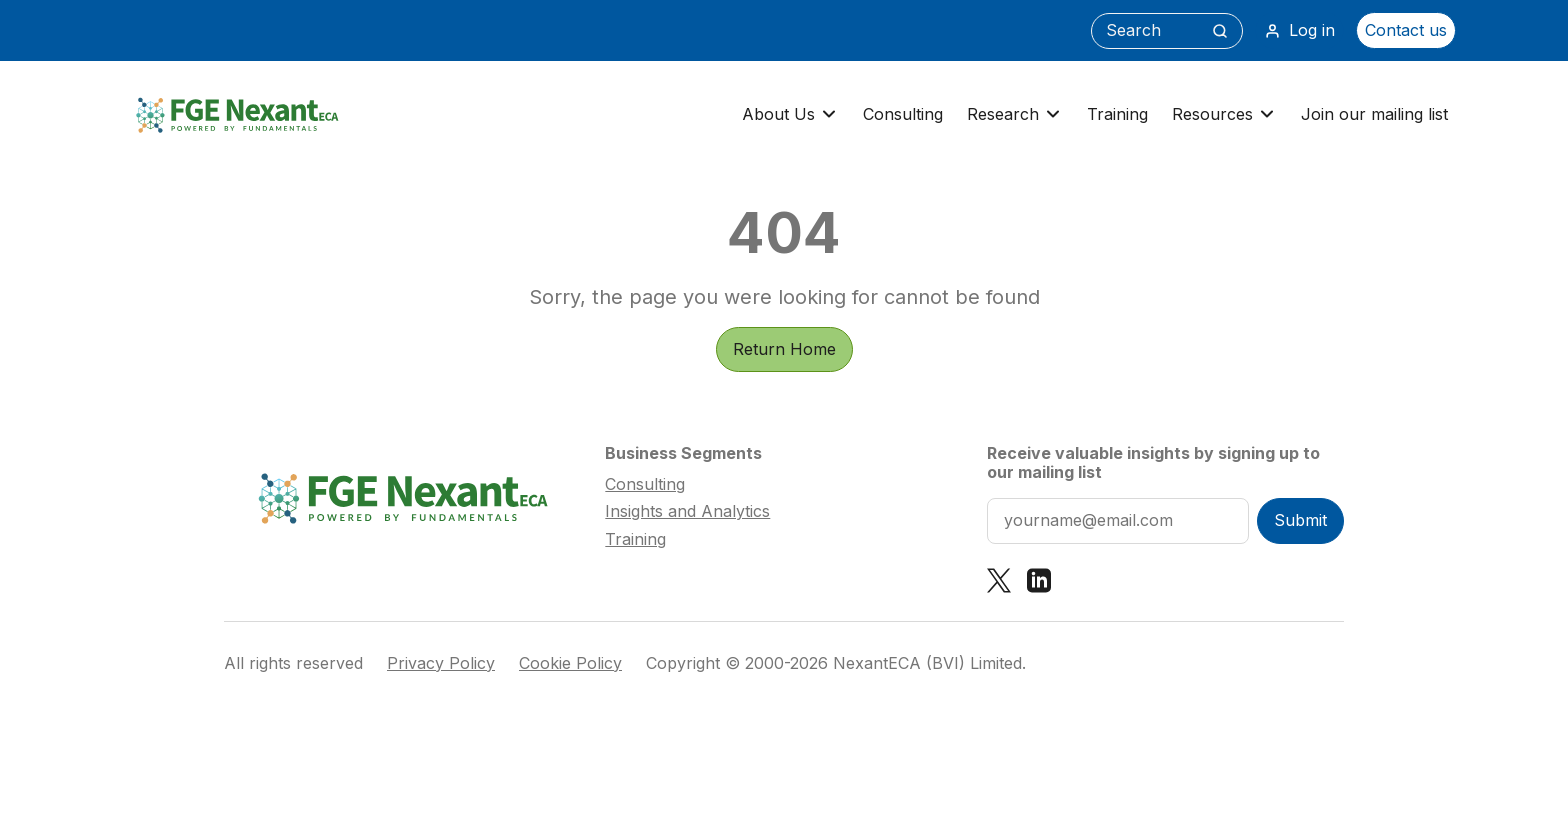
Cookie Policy (570, 663)
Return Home (784, 349)
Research (1015, 114)
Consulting (903, 114)
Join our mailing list (1374, 114)
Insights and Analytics (687, 511)
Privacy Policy (441, 663)
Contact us (1406, 30)
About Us (790, 114)
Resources (1224, 114)
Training (1117, 114)
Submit (1300, 520)
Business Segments (683, 453)
